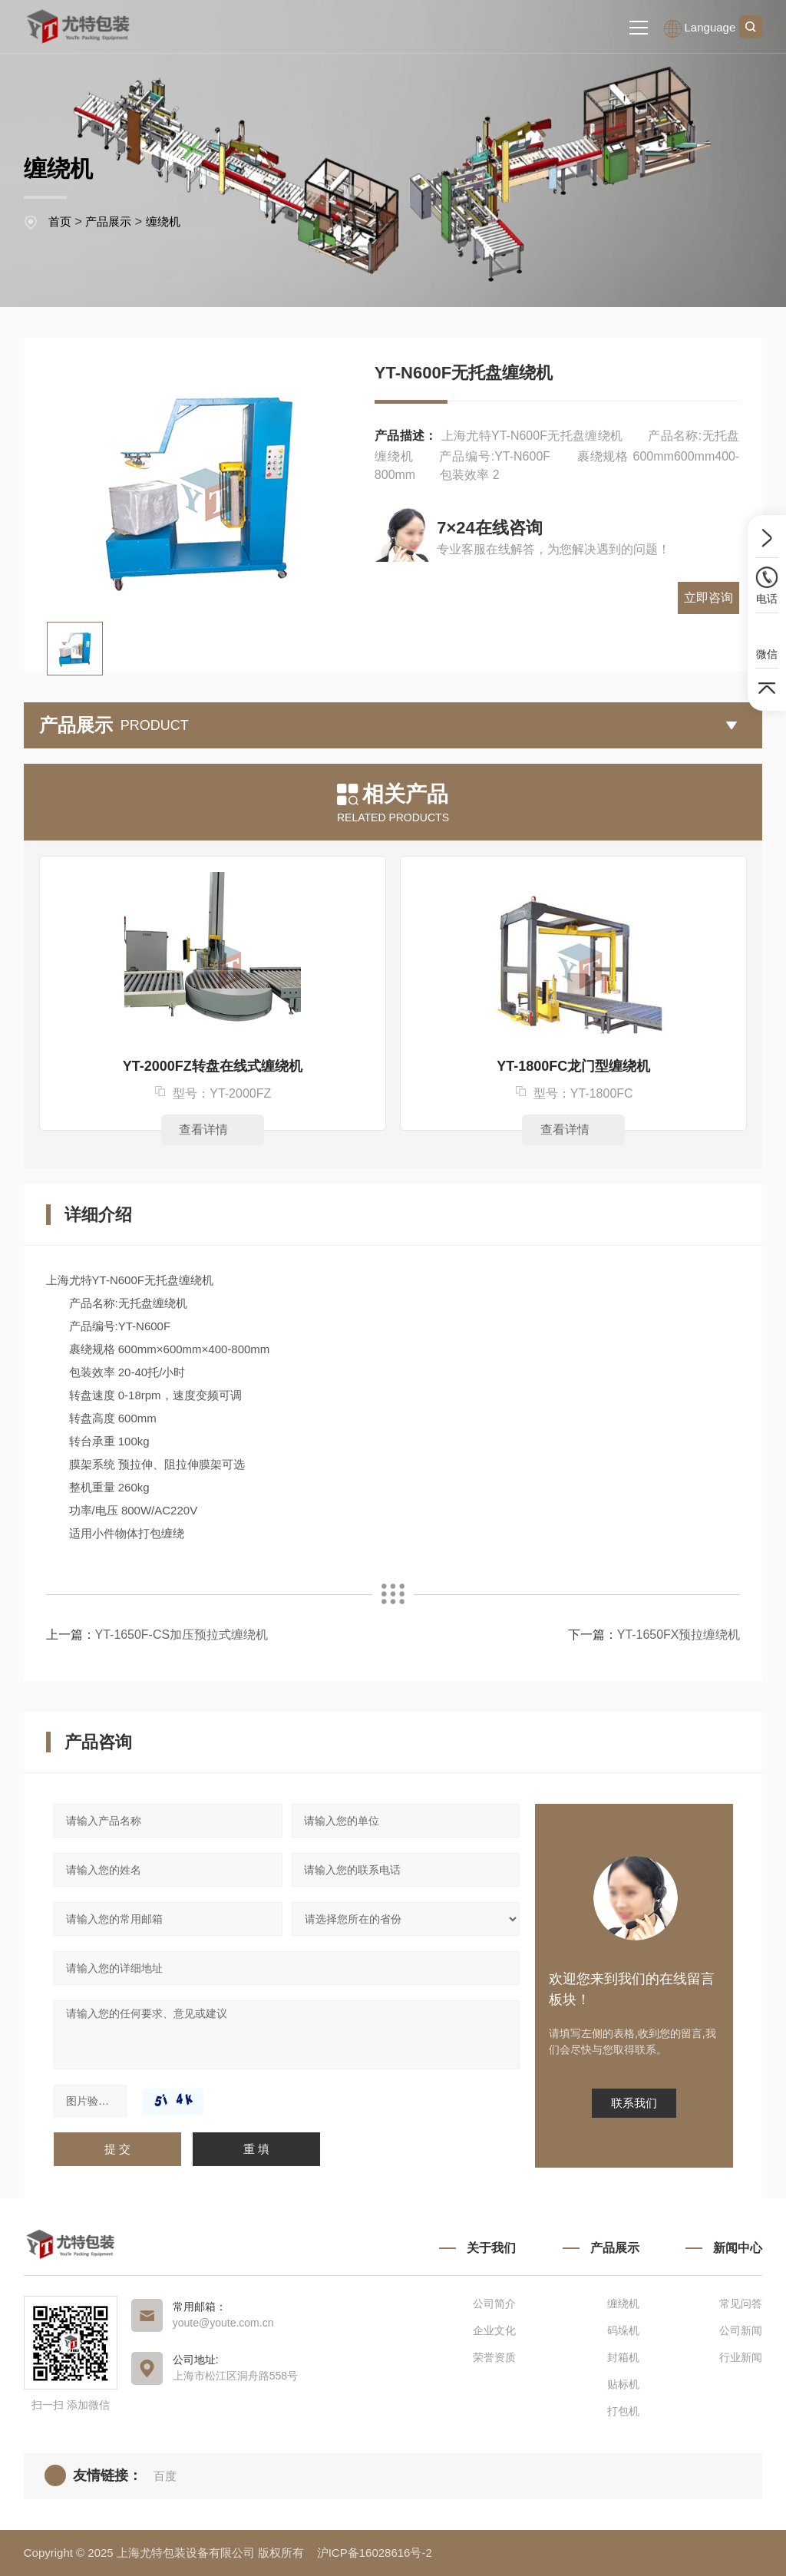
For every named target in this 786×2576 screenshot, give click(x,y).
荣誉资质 (494, 2357)
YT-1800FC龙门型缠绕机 (573, 1066)
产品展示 (108, 221)
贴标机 (623, 2384)
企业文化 (494, 2330)
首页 (59, 221)
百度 (165, 2475)
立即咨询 (710, 538)
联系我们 (634, 2102)
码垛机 (623, 2330)
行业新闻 (740, 2357)
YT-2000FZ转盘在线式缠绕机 (212, 1066)
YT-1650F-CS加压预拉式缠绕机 (182, 1634)
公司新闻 (740, 2330)
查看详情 (212, 1129)
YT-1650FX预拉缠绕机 (678, 1634)
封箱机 (623, 2357)
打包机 (623, 2411)
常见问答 (740, 2303)
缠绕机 (163, 221)
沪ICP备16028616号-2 (374, 2552)
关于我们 (491, 2247)
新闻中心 (737, 2247)
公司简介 (494, 2303)
